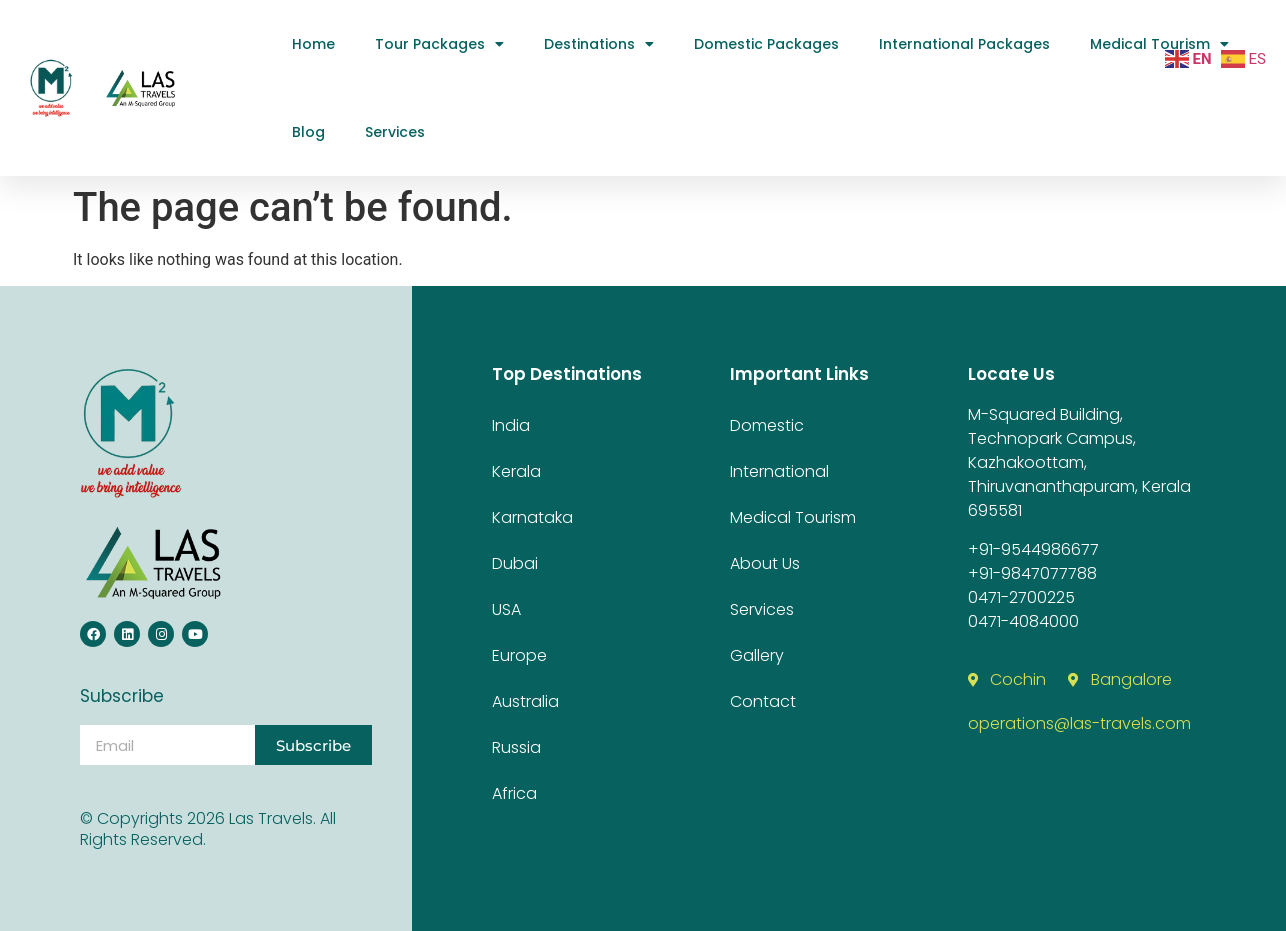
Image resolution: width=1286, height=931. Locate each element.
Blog (308, 132)
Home (313, 44)
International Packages (964, 44)
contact (763, 701)
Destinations (599, 44)
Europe (519, 655)
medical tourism (1159, 44)
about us (765, 563)
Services (395, 132)
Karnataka (532, 517)
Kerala (516, 471)
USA (506, 609)
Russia (516, 747)
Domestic (767, 425)
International (779, 471)
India (511, 425)
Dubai (515, 563)
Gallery (757, 655)
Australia (525, 701)
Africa (514, 793)
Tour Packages (439, 44)
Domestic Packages (766, 44)
